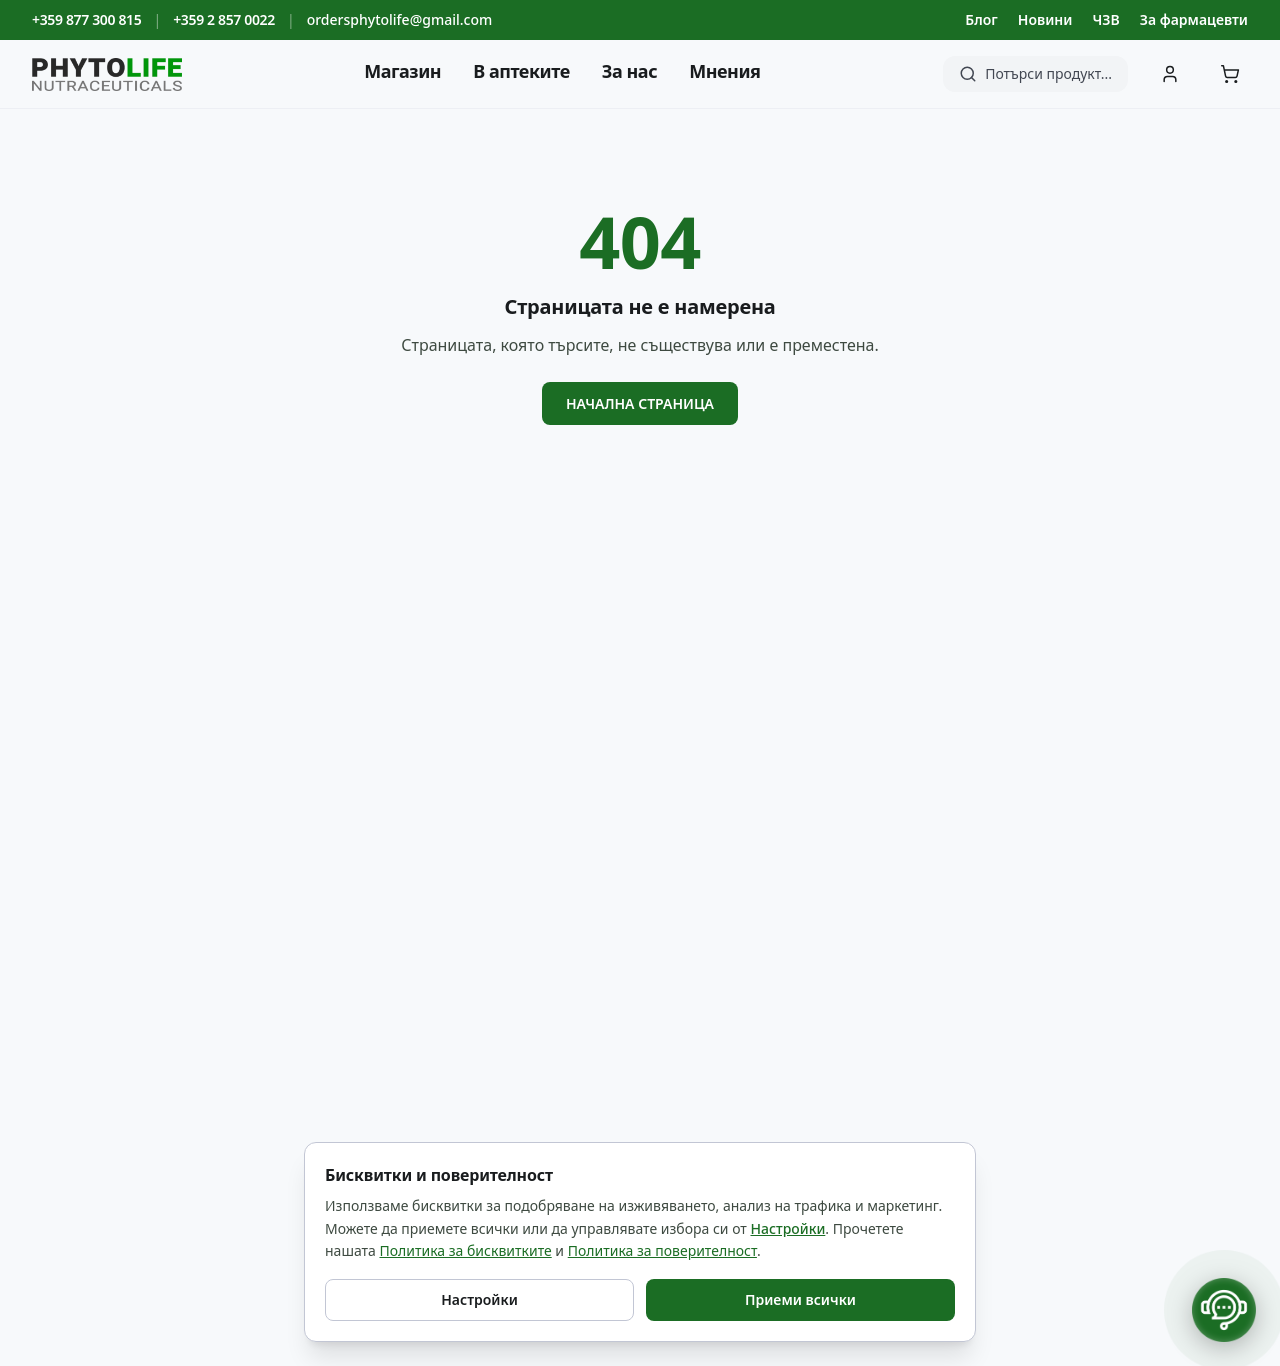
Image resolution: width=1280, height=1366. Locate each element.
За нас (629, 71)
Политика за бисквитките (465, 1250)
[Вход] (1170, 74)
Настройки (788, 1228)
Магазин (402, 71)
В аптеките (521, 71)
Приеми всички (800, 1299)
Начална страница (640, 403)
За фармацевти (1194, 19)
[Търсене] (1035, 74)
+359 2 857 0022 (224, 19)
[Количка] (1230, 74)
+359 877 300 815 (86, 19)
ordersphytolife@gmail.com (400, 19)
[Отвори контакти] (1224, 1310)
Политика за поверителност (662, 1250)
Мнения (724, 71)
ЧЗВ (1105, 19)
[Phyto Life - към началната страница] (107, 74)
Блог (981, 19)
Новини (1045, 19)
